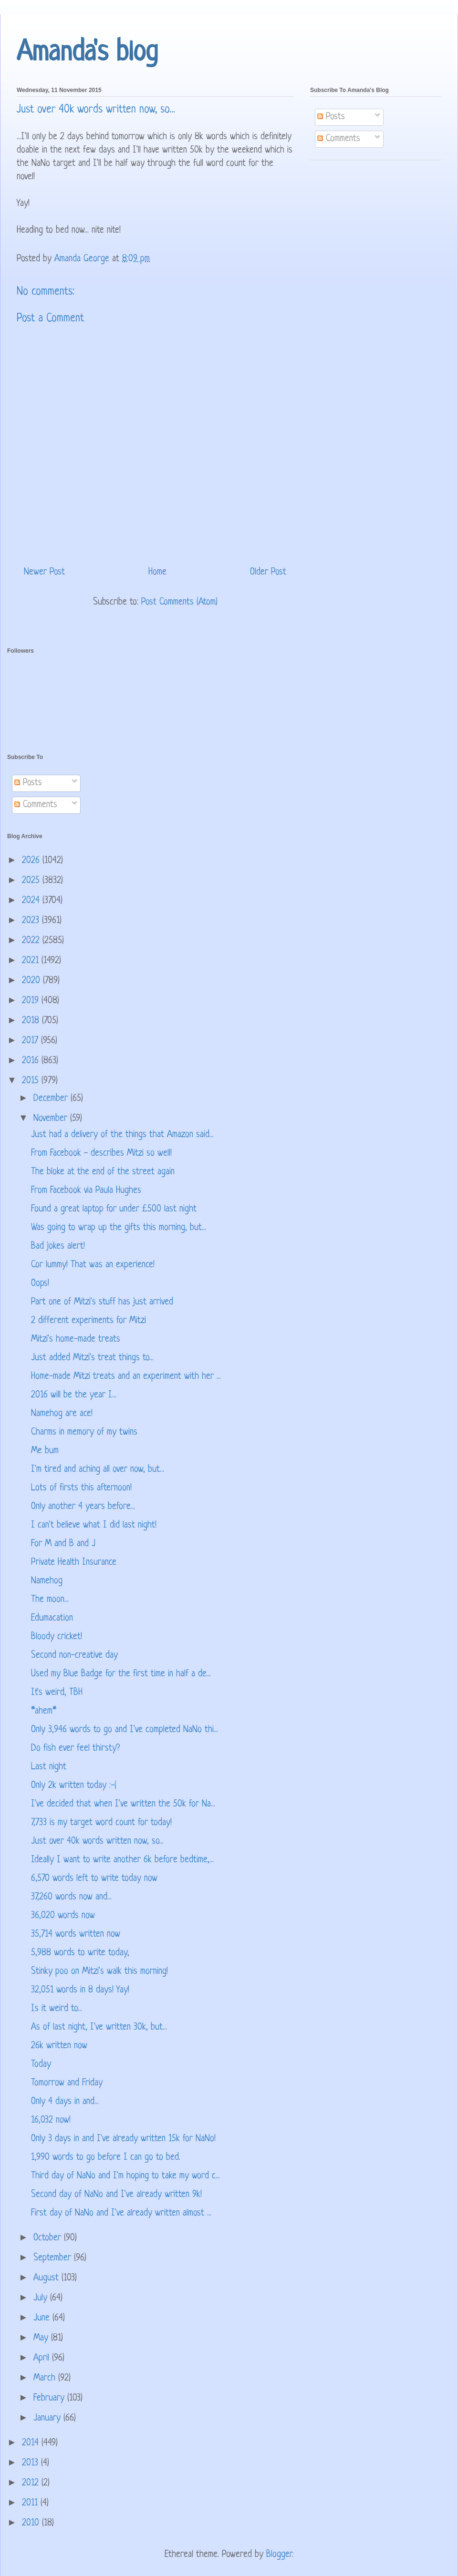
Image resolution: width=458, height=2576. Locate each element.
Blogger (279, 2555)
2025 (32, 881)
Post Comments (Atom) (179, 602)
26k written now (59, 2046)
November (51, 1119)
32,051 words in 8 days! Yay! (80, 1990)
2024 (32, 901)
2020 (32, 981)
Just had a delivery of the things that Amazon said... (122, 1135)
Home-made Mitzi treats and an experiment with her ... (126, 1377)
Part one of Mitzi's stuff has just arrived (102, 1302)
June (42, 2318)
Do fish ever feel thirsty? (75, 1749)
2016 (32, 1061)
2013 (31, 2463)
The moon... (50, 1600)
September (53, 2258)
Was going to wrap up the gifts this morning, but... (118, 1228)
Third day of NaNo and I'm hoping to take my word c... (125, 2176)
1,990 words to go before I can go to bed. (105, 2158)
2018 (32, 1021)
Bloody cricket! (56, 1637)
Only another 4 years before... (83, 1507)
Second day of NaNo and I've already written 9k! (116, 2195)
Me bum (45, 1451)
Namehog (46, 1581)
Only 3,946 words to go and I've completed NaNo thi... (124, 1730)
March (45, 2378)
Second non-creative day (74, 1656)
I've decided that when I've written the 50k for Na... (123, 1804)
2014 (32, 2443)
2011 (31, 2503)
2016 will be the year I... (73, 1395)
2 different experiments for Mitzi (88, 1321)
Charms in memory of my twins (84, 1432)
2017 (31, 1041)
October (48, 2238)
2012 (32, 2483)
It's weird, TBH (57, 1693)
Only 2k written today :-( (73, 1786)
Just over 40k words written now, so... (97, 1842)
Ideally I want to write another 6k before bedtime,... (122, 1860)
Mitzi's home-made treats (75, 1339)
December (52, 1099)
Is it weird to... (56, 2009)
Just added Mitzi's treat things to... (92, 1358)
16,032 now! (51, 2120)
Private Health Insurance (73, 1563)
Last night (48, 1767)
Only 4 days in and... (65, 2102)
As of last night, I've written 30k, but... (99, 2027)
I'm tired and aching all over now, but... (97, 1470)
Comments (338, 139)
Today (41, 2065)
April (42, 2358)
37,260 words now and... (71, 1897)
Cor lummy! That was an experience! (93, 1265)
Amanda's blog (87, 53)
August (47, 2278)
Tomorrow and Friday (67, 2083)
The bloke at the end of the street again (103, 1172)
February (50, 2398)
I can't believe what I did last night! (93, 1525)
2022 (32, 941)
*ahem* (43, 1711)
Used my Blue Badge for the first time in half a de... (121, 1674)
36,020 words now (63, 1916)
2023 (32, 921)
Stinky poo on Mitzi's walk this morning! (99, 1972)
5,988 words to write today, (80, 1953)
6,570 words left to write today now (94, 1879)
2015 (32, 1081)
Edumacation (52, 1618)
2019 (32, 1001)
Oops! (40, 1284)
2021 (32, 961)
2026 (32, 861)
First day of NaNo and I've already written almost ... (121, 2213)
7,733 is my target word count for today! (101, 1823)
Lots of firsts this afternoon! (81, 1488)
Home (157, 572)
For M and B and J (63, 1544)
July (41, 2298)
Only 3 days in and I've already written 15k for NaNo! (123, 2139)
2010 (32, 2523)
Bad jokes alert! (58, 1247)
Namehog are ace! (62, 1414)
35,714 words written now (75, 1934)
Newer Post (44, 572)
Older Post (268, 572)
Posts (331, 117)
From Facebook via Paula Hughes (86, 1191)
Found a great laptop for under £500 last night (114, 1209)
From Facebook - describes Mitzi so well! (101, 1154)
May (42, 2338)
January (48, 2418)
